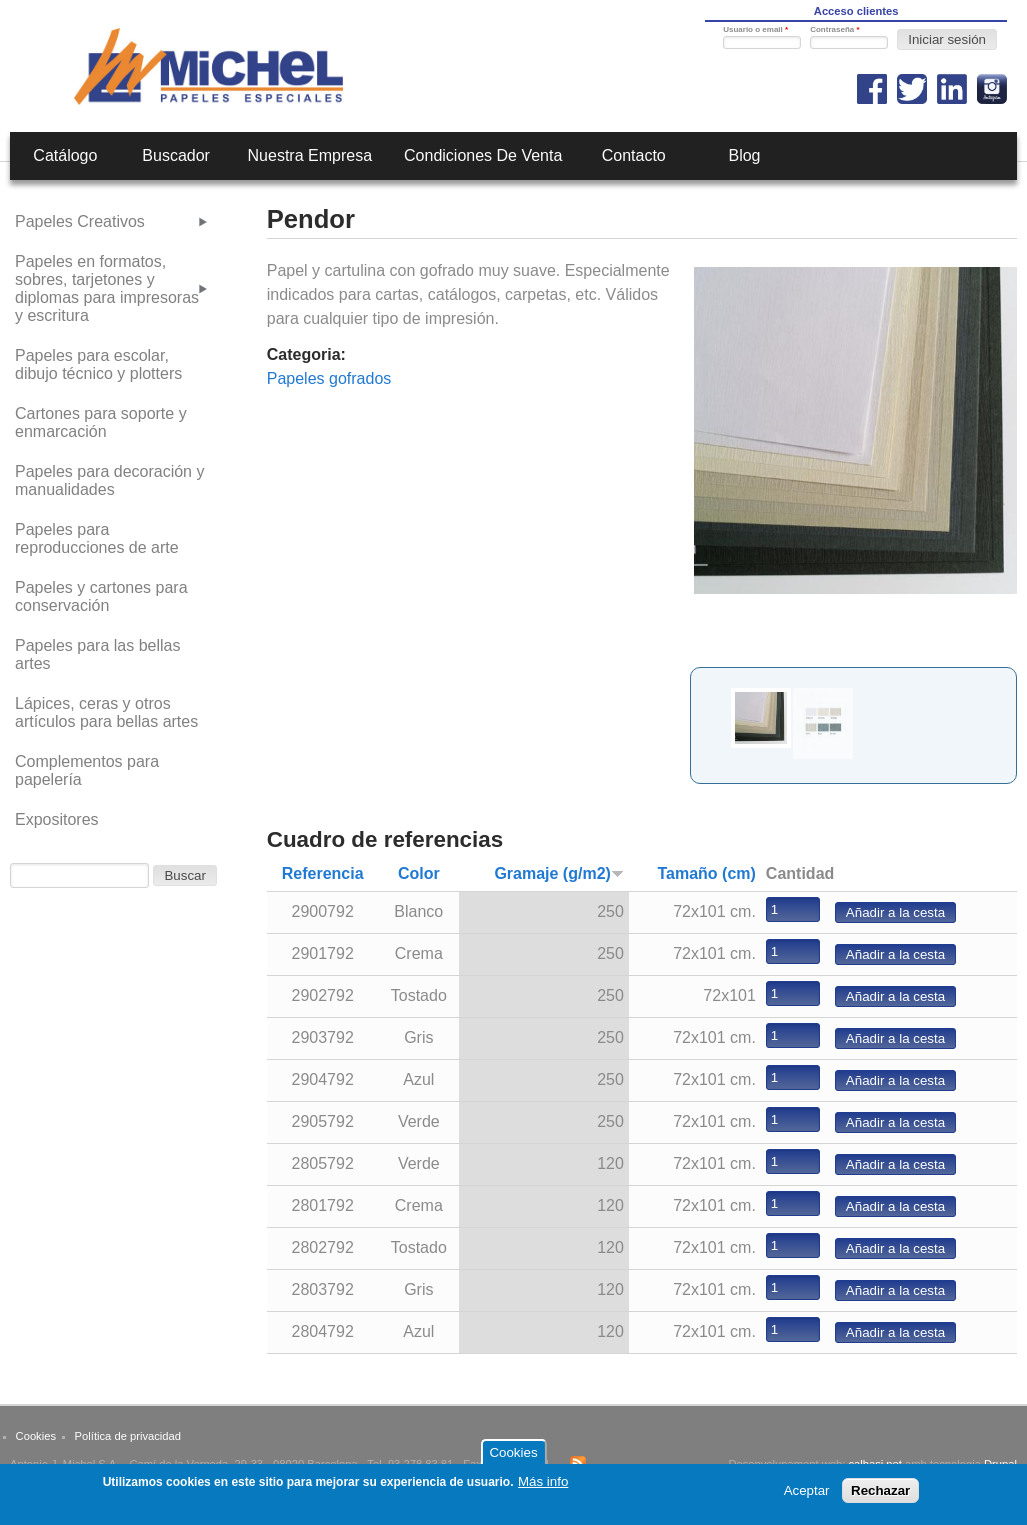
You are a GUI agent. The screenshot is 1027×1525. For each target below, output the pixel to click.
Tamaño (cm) (706, 873)
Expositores (57, 819)
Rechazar (880, 1494)
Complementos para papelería (87, 770)
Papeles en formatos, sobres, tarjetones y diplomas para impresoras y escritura (107, 288)
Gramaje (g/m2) (558, 873)
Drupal (1000, 1464)
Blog (744, 155)
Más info (543, 1485)
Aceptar (807, 1494)
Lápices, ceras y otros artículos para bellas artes (106, 712)
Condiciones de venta (483, 155)
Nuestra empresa (310, 155)
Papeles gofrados (329, 378)
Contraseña (834, 29)
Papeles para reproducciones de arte (97, 538)
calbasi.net (875, 1464)
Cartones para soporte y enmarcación (101, 422)
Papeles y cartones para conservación (101, 596)
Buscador (176, 155)
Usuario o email (755, 29)
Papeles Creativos (80, 221)
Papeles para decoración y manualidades (109, 480)
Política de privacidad (128, 1436)
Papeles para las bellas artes (97, 654)
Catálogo (65, 155)
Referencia (323, 873)
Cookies (36, 1436)
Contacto (634, 155)
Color (419, 873)
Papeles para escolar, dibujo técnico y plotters (98, 364)
